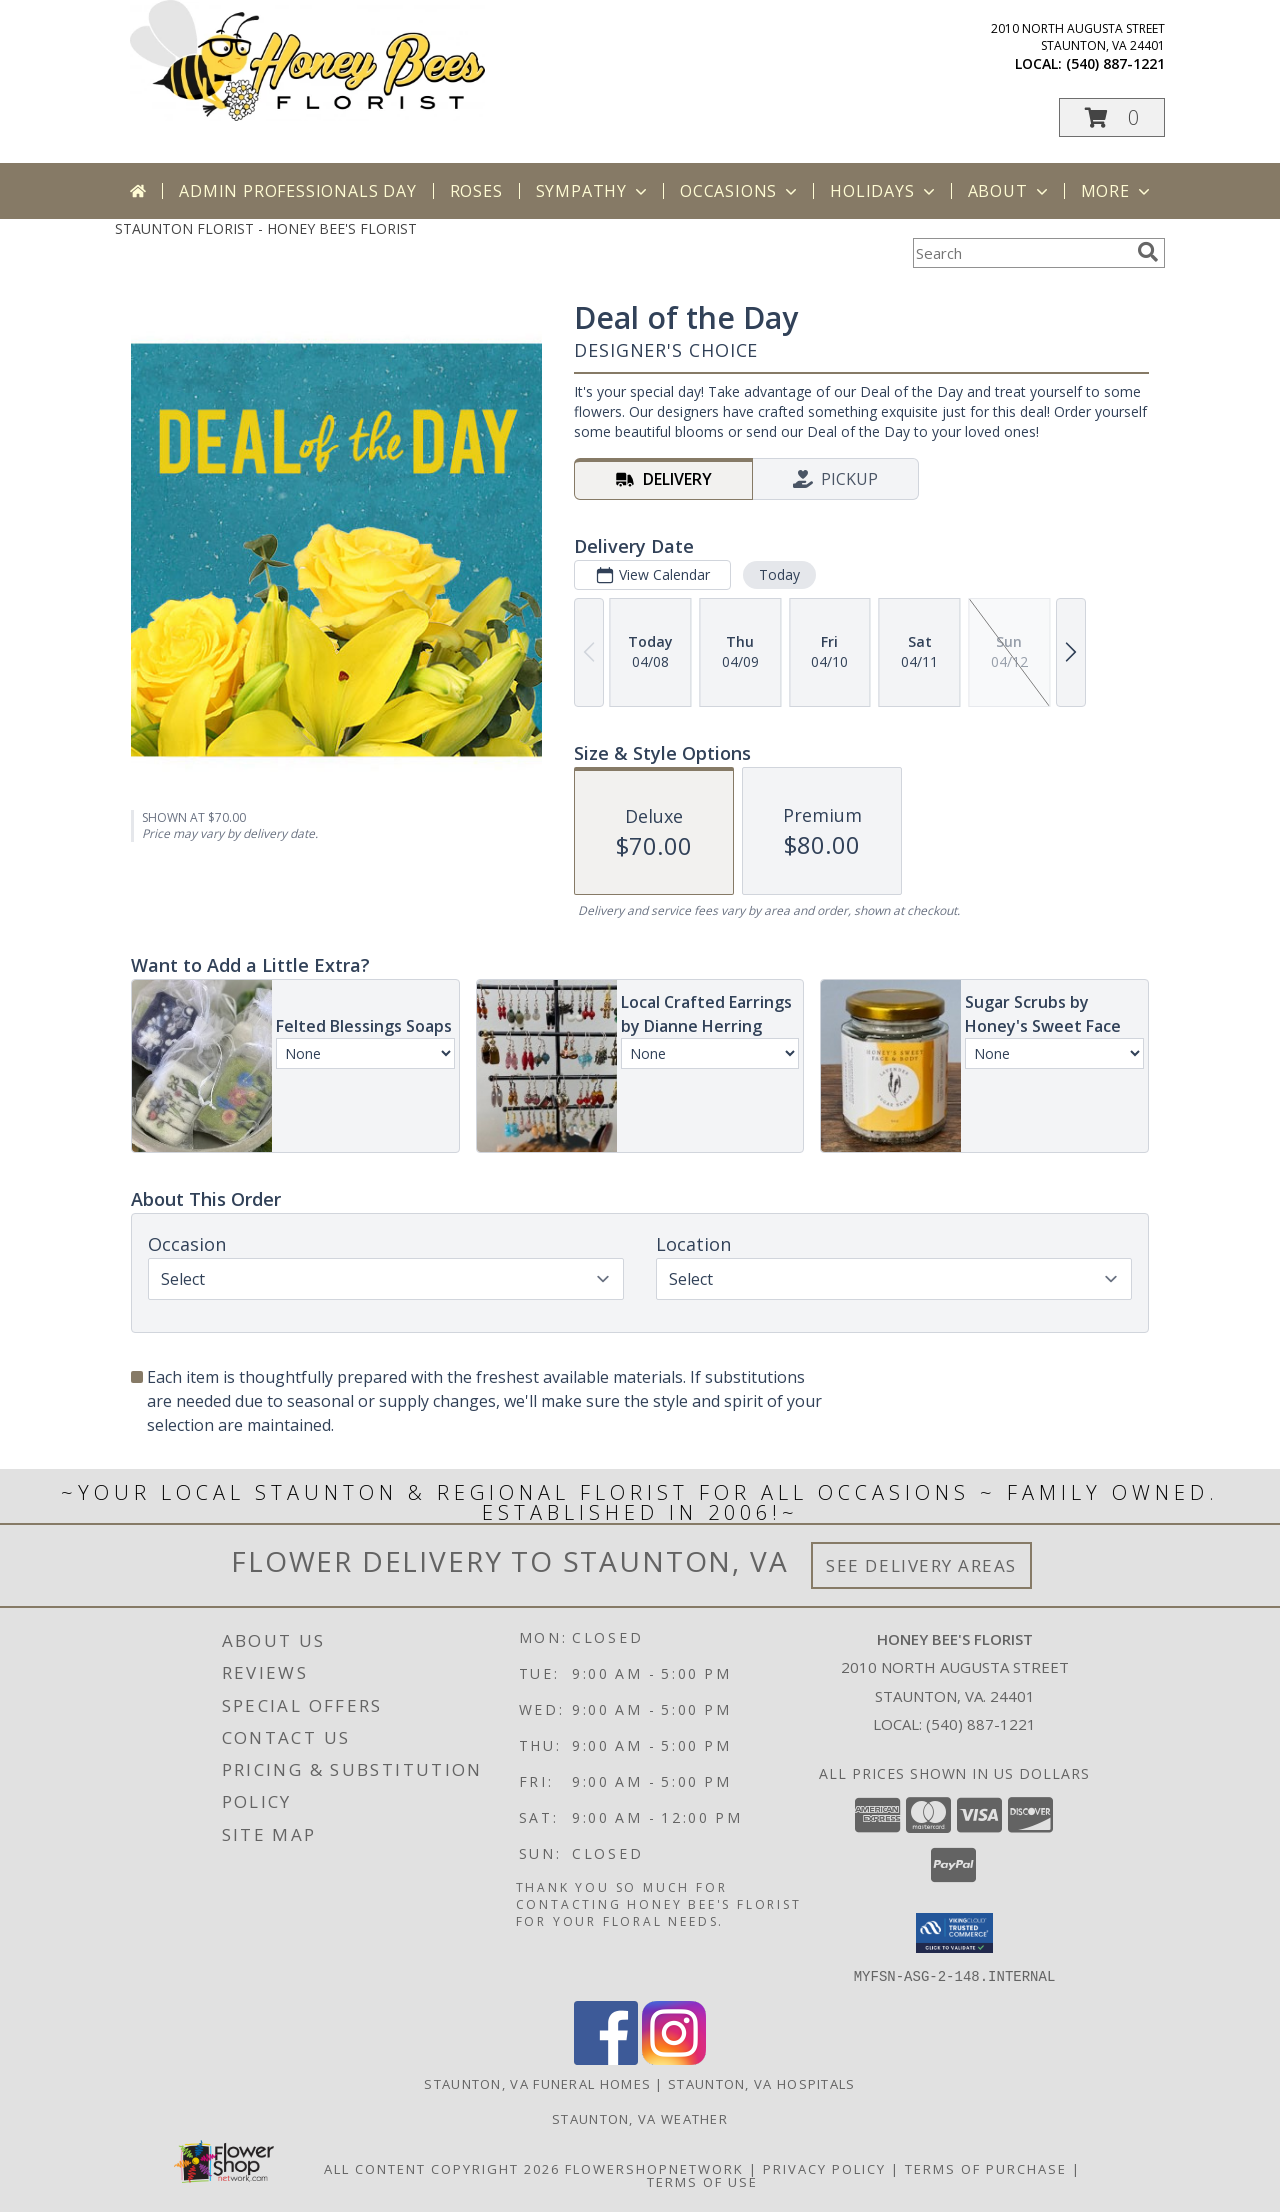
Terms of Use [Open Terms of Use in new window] (702, 2181)
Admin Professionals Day (297, 191)
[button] (1112, 117)
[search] (1148, 252)
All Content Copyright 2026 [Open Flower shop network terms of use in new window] (442, 2168)
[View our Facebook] (606, 2058)
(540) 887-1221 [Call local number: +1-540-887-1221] (1115, 63)
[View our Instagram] (674, 2058)
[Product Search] (1021, 253)
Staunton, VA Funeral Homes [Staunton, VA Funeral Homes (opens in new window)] (537, 2083)
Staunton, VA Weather (640, 2118)
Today (779, 574)
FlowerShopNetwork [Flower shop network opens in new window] (654, 2168)
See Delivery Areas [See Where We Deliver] (921, 1565)
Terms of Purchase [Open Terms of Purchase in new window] (986, 2168)
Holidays (884, 191)
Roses (476, 191)
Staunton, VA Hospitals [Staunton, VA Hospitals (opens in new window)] (762, 2083)
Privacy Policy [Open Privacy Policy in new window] (824, 2168)
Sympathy (593, 191)
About (1010, 191)
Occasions (740, 191)
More (1117, 191)
